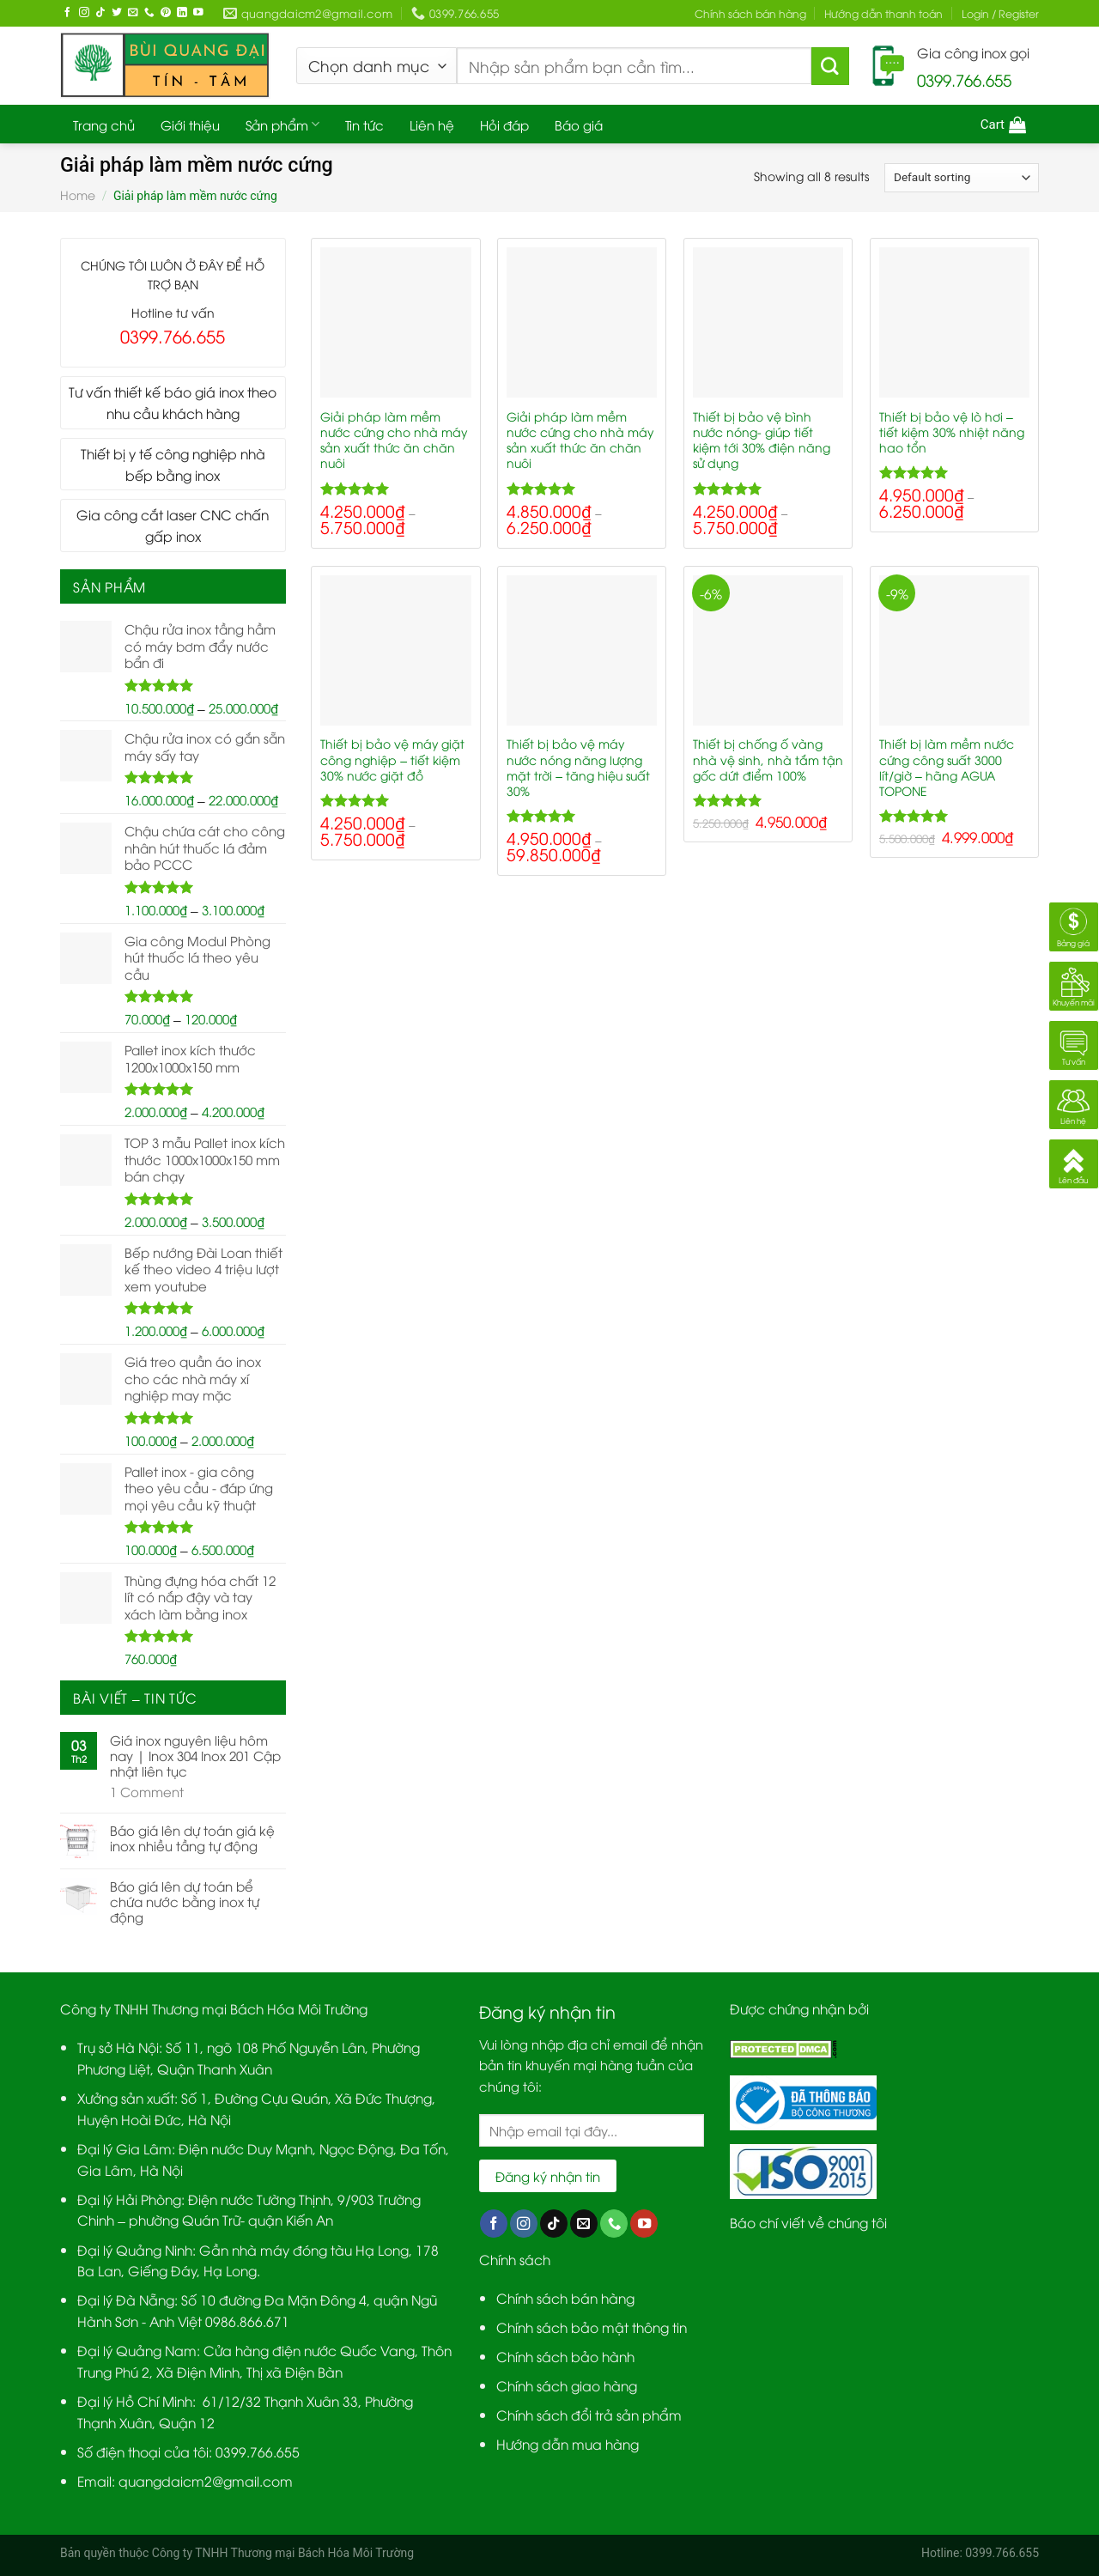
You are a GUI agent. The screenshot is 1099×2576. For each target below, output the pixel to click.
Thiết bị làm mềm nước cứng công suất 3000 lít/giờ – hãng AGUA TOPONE (946, 767)
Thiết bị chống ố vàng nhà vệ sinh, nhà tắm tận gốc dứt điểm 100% (768, 759)
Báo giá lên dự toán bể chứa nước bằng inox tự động (184, 1901)
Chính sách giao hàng (566, 2385)
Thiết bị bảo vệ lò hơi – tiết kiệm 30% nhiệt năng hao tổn (951, 432)
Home (77, 194)
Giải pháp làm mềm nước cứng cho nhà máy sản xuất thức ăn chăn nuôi (393, 440)
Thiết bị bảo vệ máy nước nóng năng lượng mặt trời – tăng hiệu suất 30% (578, 767)
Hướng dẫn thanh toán (883, 13)
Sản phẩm (282, 124)
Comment (147, 1791)
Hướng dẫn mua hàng (567, 2443)
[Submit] (830, 66)
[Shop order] (961, 177)
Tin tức (364, 124)
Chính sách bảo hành (565, 2356)
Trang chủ (104, 124)
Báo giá (579, 124)
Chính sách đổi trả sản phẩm (589, 2414)
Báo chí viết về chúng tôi (808, 2222)
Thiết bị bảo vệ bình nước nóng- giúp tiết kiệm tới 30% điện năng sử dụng (761, 440)
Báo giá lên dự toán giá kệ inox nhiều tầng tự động (192, 1837)
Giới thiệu (190, 124)
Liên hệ (432, 124)
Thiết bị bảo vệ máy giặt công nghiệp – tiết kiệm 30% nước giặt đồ (392, 759)
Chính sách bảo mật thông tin (591, 2327)
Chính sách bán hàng (750, 13)
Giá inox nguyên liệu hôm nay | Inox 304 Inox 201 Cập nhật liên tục (195, 1755)
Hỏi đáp (504, 124)
